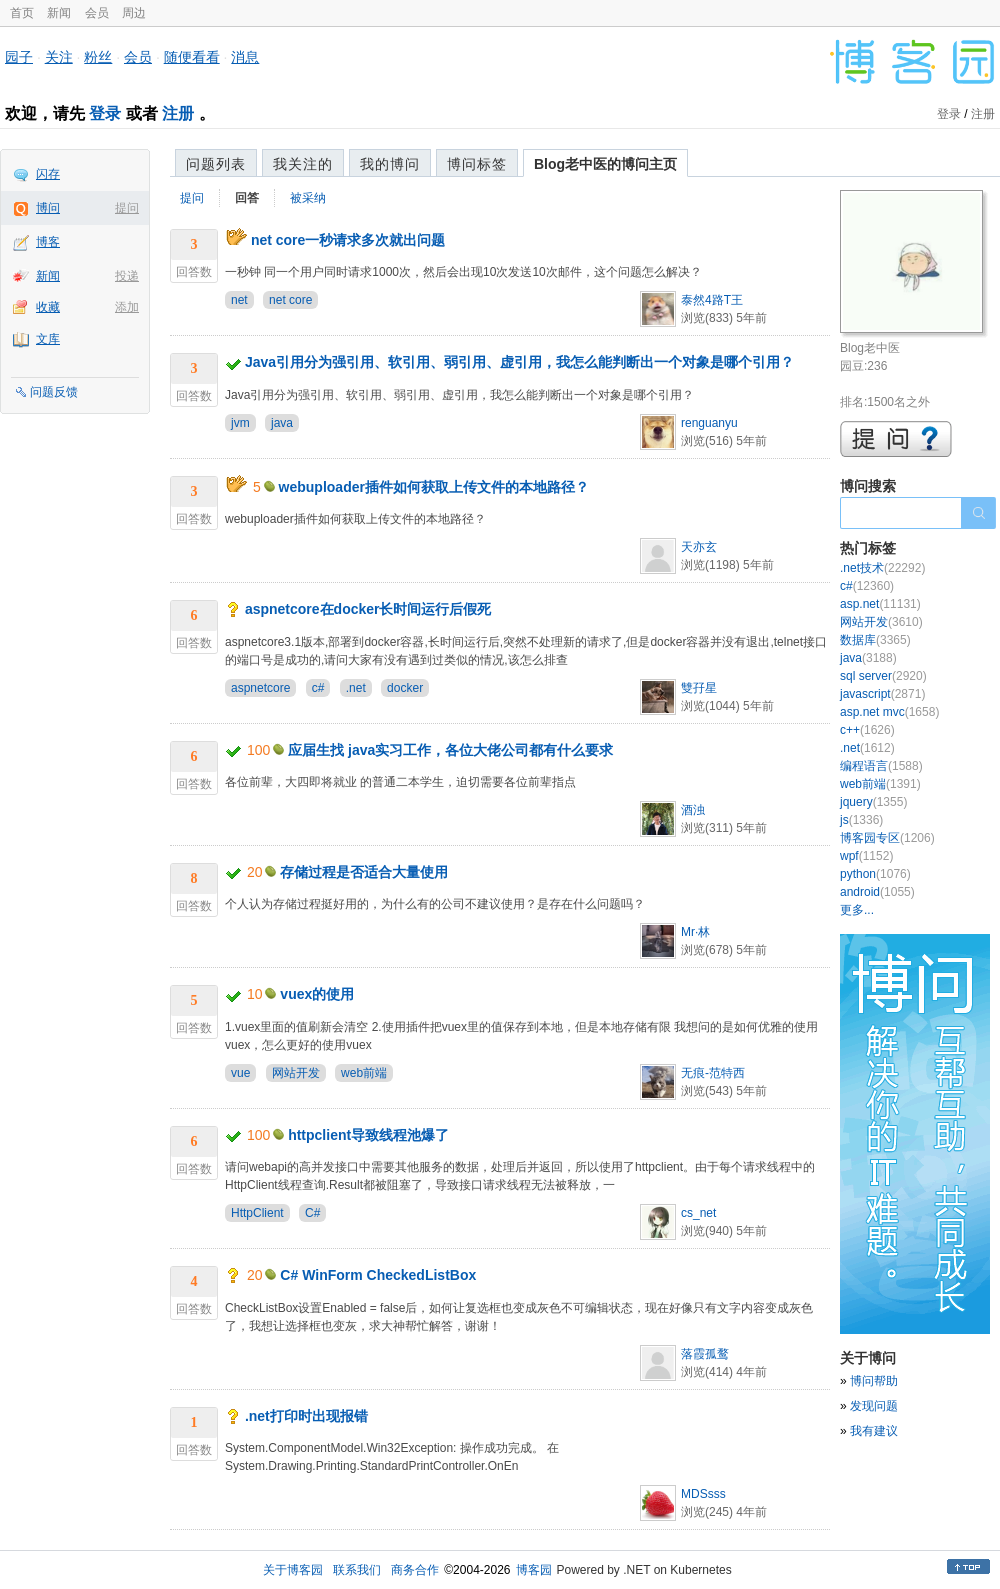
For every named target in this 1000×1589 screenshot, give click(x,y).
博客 (48, 242)
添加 (127, 307)
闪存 (48, 174)
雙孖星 (699, 688)
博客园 (534, 1570)
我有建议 (874, 1431)
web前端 (364, 1073)
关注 (59, 57)
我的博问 (390, 164)
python (875, 874)
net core (290, 300)
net (239, 300)
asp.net (880, 604)
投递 (127, 276)
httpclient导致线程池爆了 (368, 1135)
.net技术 (882, 568)
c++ (867, 730)
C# (312, 1213)
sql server (883, 676)
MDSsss (703, 1494)
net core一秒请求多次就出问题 (348, 240)
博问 (48, 208)
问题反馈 (54, 392)
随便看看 (192, 57)
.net (356, 688)
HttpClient (257, 1213)
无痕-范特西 (713, 1073)
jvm (240, 423)
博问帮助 (874, 1381)
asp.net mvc (889, 712)
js (861, 820)
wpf (866, 856)
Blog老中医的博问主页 (605, 164)
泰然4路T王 (712, 300)
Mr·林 (695, 932)
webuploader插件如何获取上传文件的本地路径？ (434, 487)
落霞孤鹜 (705, 1354)
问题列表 (216, 164)
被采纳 (308, 198)
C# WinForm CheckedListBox (378, 1275)
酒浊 (693, 810)
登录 (105, 113)
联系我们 (357, 1570)
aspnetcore (260, 688)
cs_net (698, 1213)
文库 (48, 339)
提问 (127, 208)
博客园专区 (887, 838)
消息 (245, 57)
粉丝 (98, 57)
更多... (857, 910)
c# (318, 688)
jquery (873, 802)
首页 (22, 13)
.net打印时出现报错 (306, 1416)
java (282, 423)
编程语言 (881, 766)
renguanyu (709, 423)
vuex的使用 (317, 994)
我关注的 (303, 164)
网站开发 (296, 1073)
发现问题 (874, 1406)
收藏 (48, 307)
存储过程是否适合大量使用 (364, 872)
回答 (247, 198)
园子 (19, 57)
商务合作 (415, 1570)
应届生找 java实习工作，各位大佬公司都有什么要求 (450, 750)
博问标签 (477, 164)
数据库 (875, 640)
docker (405, 688)
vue (240, 1073)
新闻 (59, 13)
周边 (134, 13)
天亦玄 (699, 547)
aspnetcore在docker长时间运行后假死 (368, 609)
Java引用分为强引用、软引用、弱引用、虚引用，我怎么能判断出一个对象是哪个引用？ (519, 362)
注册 (178, 113)
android (877, 892)
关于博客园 (293, 1570)
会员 (97, 13)
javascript (882, 694)
